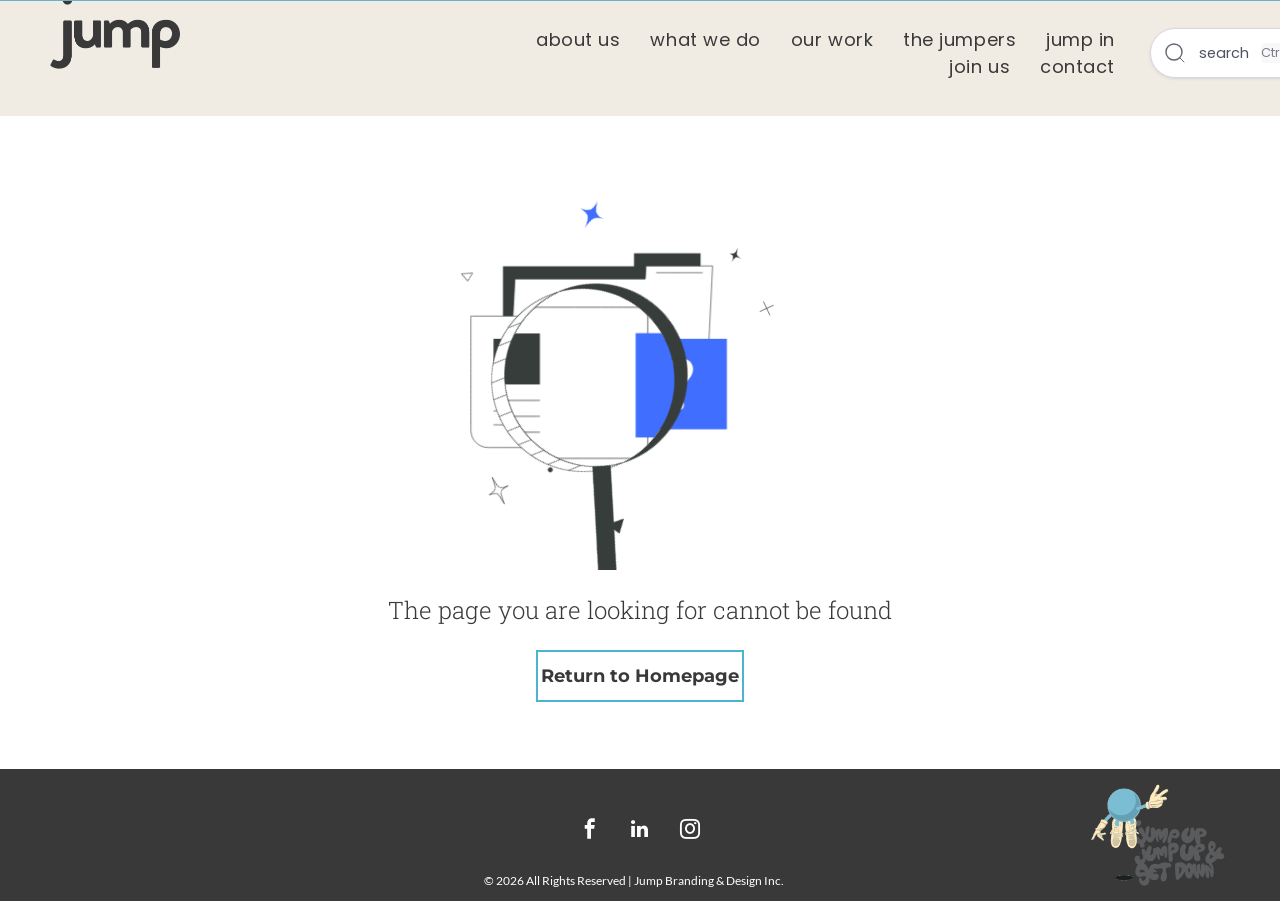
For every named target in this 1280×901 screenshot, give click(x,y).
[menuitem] (578, 39)
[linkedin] (640, 831)
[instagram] (690, 831)
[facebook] (590, 831)
